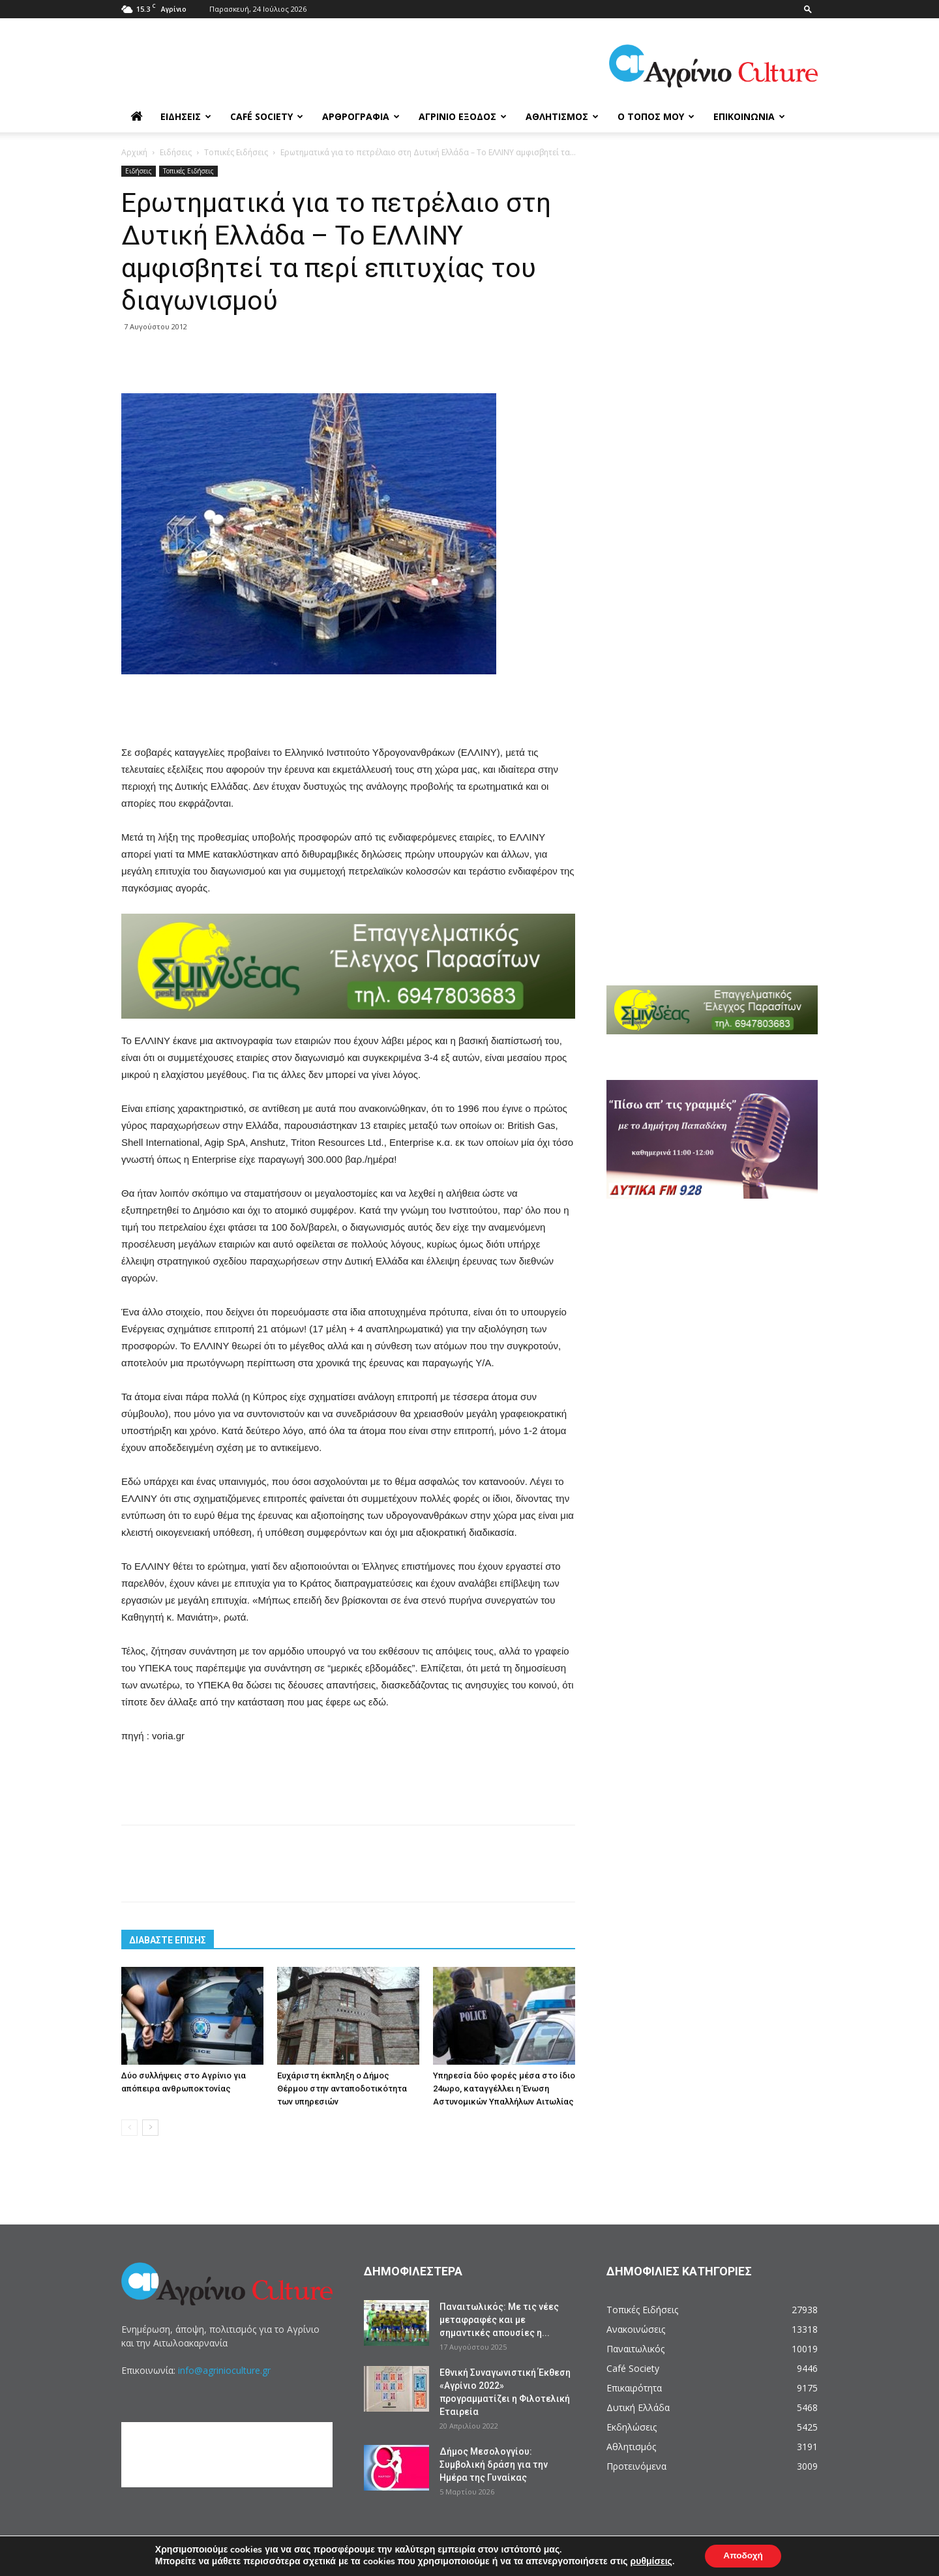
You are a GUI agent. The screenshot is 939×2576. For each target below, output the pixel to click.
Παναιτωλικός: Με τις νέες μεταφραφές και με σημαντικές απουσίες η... (499, 2319)
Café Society (266, 116)
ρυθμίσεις (649, 2562)
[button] (808, 9)
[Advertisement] (348, 710)
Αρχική (134, 152)
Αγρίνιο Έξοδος (463, 116)
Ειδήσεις (185, 116)
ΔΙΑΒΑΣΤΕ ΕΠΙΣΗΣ (167, 1940)
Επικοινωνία (749, 116)
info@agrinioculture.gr (224, 2370)
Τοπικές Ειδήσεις (236, 152)
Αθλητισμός (562, 116)
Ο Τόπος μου (656, 116)
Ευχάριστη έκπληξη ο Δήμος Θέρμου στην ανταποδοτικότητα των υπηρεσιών (342, 2088)
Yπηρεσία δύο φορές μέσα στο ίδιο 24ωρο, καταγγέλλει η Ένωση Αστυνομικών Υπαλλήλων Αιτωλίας (504, 2088)
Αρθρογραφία (361, 116)
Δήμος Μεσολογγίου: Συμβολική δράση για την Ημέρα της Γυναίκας (494, 2464)
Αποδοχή (743, 2555)
